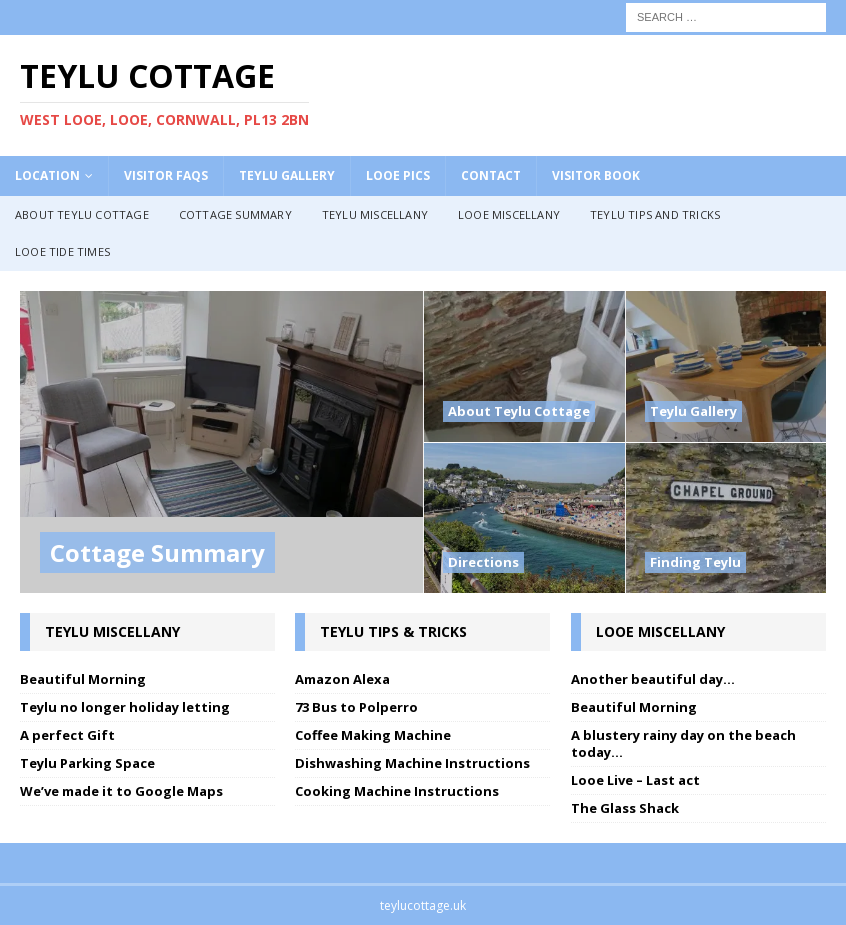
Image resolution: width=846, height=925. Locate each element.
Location (47, 175)
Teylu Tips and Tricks (655, 214)
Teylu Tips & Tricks (393, 631)
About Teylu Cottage (82, 214)
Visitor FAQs (166, 175)
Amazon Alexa (342, 679)
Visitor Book (596, 175)
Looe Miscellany (509, 214)
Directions (483, 562)
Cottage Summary (235, 214)
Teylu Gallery (287, 175)
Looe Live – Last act (635, 780)
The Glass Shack (625, 808)
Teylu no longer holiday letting (125, 707)
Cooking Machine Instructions (397, 791)
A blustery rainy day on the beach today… (683, 743)
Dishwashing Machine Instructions (412, 763)
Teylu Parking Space (87, 763)
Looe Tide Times (62, 251)
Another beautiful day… (653, 679)
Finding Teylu (695, 562)
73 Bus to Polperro (356, 707)
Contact (491, 175)
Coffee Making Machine (373, 735)
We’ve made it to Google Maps (121, 791)
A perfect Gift (67, 735)
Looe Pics (398, 175)
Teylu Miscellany (375, 214)
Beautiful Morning (83, 679)
